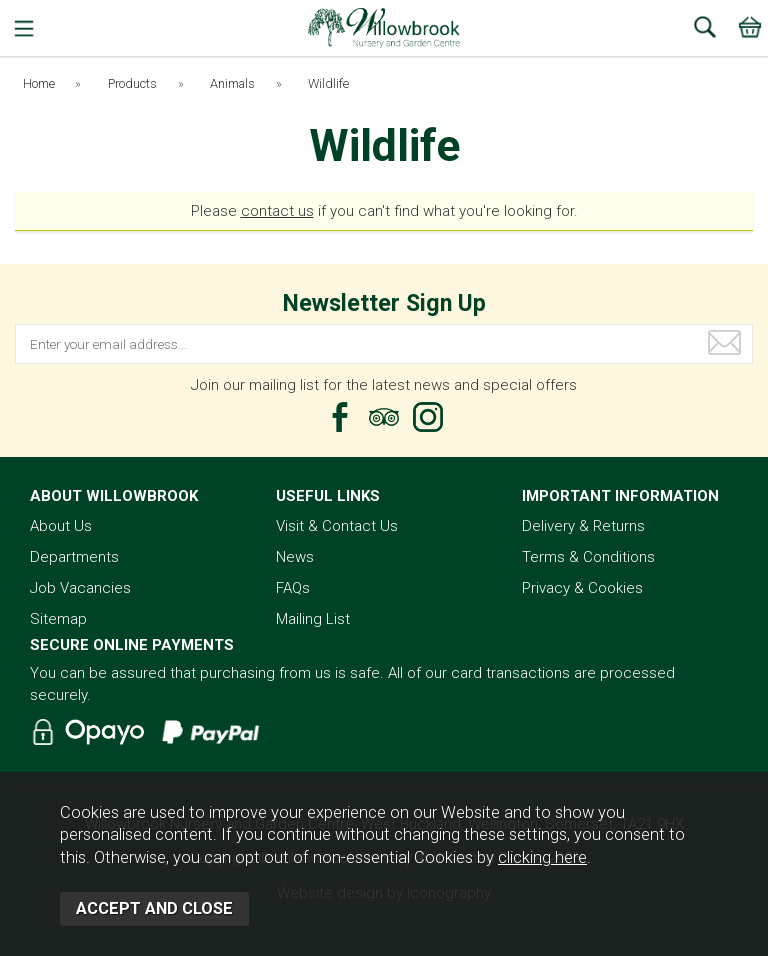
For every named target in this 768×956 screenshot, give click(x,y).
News (295, 557)
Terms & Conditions (588, 557)
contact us (277, 211)
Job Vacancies (80, 588)
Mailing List (313, 619)
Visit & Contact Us (337, 526)
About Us (61, 526)
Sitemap (58, 619)
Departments (74, 557)
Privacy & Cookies (582, 588)
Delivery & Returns (583, 526)
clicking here (542, 857)
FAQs (293, 588)
